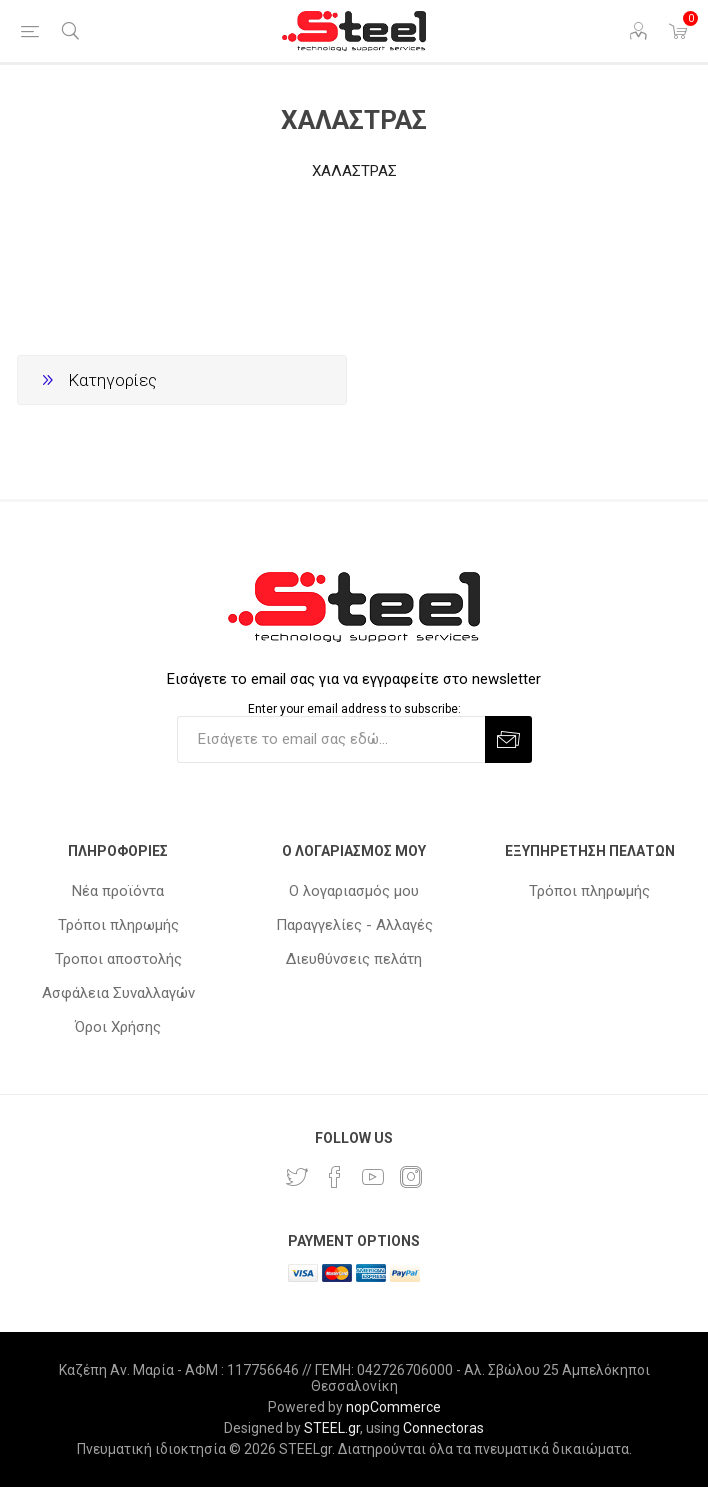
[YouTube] (373, 1177)
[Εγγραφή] (331, 739)
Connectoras (443, 1428)
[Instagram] (411, 1177)
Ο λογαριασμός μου (354, 891)
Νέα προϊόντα (118, 891)
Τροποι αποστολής (118, 959)
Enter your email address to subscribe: (354, 709)
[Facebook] (335, 1177)
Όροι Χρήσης (118, 1027)
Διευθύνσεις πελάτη (354, 959)
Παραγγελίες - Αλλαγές (354, 925)
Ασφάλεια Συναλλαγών (118, 993)
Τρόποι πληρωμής (118, 925)
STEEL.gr (332, 1428)
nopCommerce (393, 1407)
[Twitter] (297, 1177)
